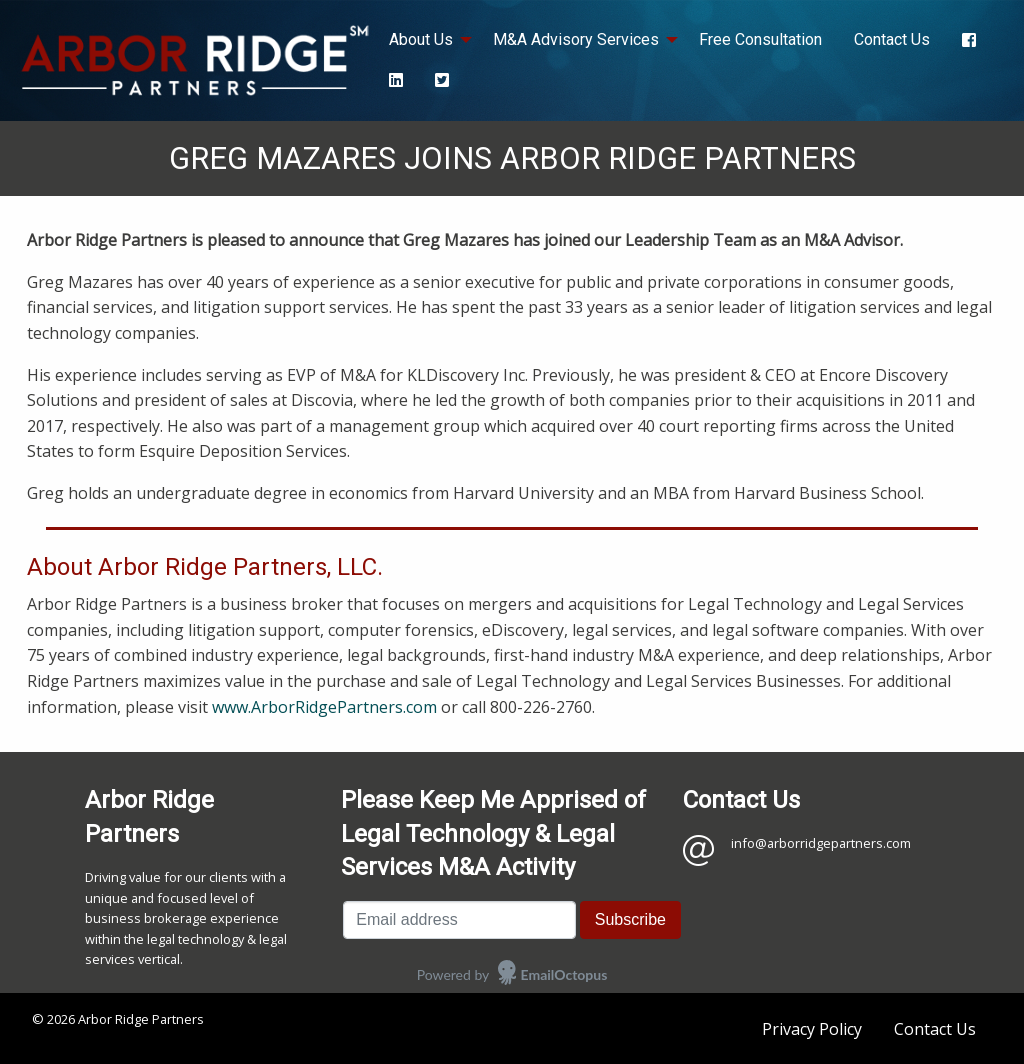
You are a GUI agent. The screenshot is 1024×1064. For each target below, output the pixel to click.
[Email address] (459, 920)
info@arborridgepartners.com (821, 843)
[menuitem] (969, 40)
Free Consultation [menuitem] (760, 39)
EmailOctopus (564, 974)
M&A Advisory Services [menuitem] (576, 39)
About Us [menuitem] (421, 39)
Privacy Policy (812, 1029)
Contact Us (935, 1029)
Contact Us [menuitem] (892, 39)
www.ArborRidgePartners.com (324, 707)
